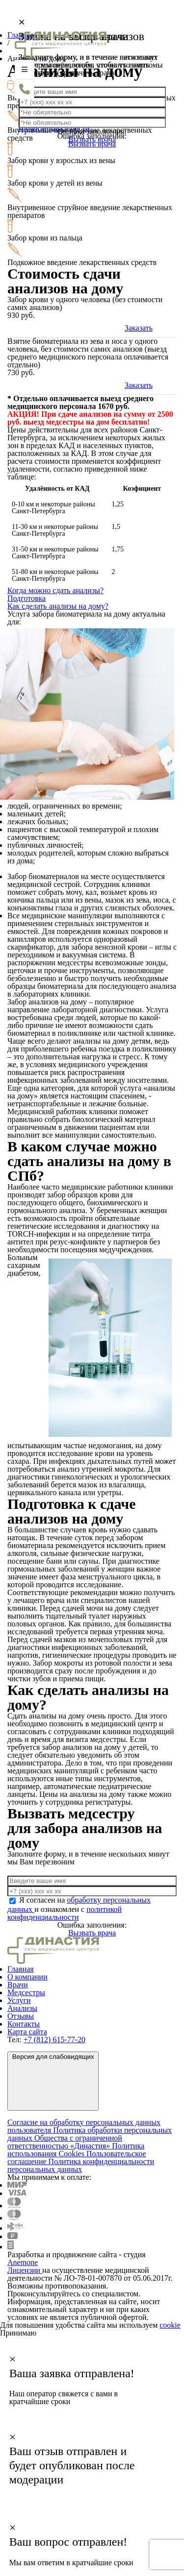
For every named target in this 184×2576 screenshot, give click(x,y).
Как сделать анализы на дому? (57, 606)
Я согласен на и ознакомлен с (79, 1908)
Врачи (17, 1984)
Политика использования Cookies (75, 2150)
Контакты (23, 2024)
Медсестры (26, 1992)
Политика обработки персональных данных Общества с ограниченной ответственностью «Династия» (89, 2138)
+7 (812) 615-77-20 (54, 2039)
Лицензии (24, 2270)
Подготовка (26, 598)
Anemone (22, 2262)
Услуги (19, 2000)
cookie (170, 2325)
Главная (20, 1969)
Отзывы (20, 2016)
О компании (27, 1977)
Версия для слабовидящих (53, 2080)
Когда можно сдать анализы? (55, 590)
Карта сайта (27, 2031)
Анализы (22, 2008)
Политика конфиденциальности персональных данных (80, 2165)
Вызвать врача (92, 1933)
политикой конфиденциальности (64, 1913)
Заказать (139, 328)
